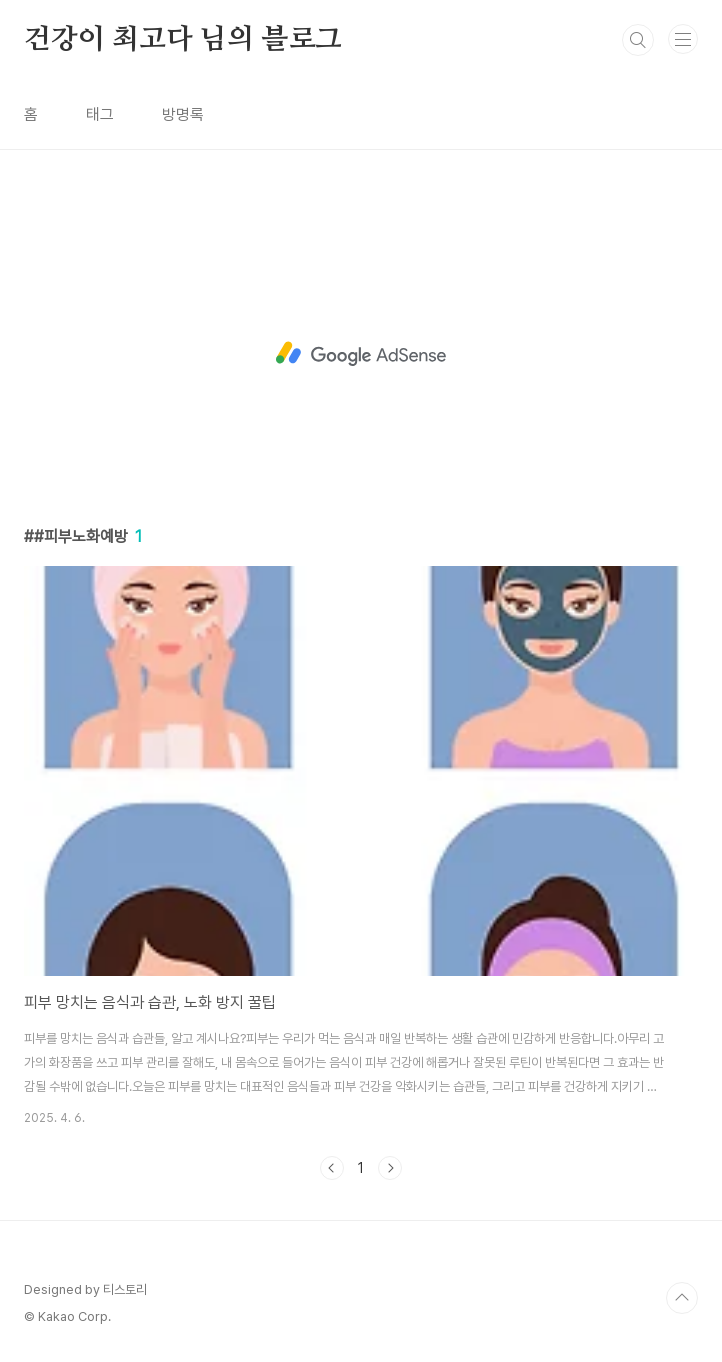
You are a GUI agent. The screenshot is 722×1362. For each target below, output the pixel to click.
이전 (332, 1168)
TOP (682, 1298)
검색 (638, 40)
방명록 (183, 114)
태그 (100, 114)
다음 (390, 1168)
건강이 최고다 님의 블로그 (183, 40)
